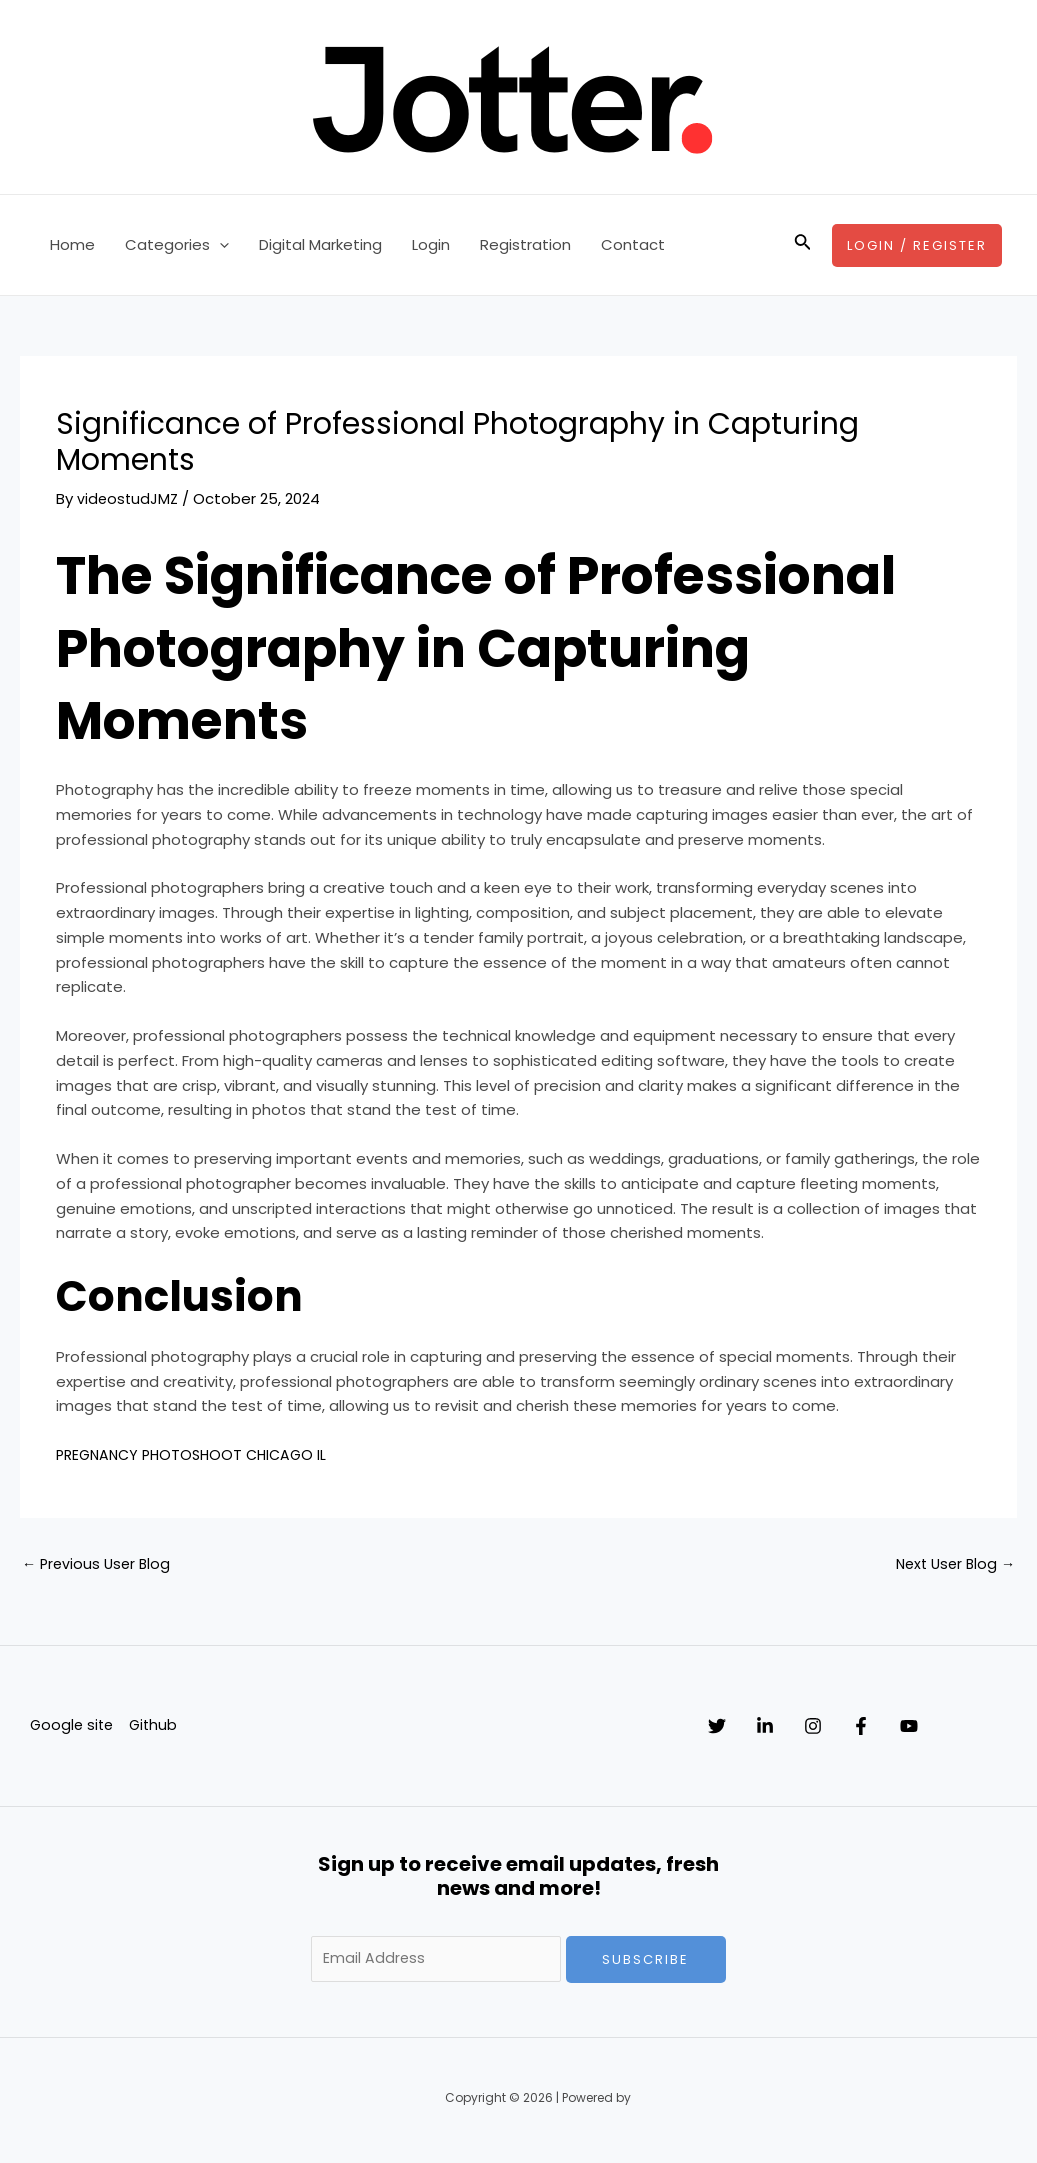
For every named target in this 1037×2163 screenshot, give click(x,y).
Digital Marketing (320, 244)
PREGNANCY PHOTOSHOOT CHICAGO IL (198, 1454)
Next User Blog (952, 1565)
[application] (219, 245)
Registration (525, 244)
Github (152, 1727)
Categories (177, 245)
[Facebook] (921, 1728)
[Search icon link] (803, 245)
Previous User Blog (99, 1565)
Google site (68, 1727)
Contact (633, 244)
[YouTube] (989, 1728)
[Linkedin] (785, 1728)
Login (431, 244)
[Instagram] (853, 1728)
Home (72, 244)
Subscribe (645, 1961)
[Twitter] (717, 1728)
